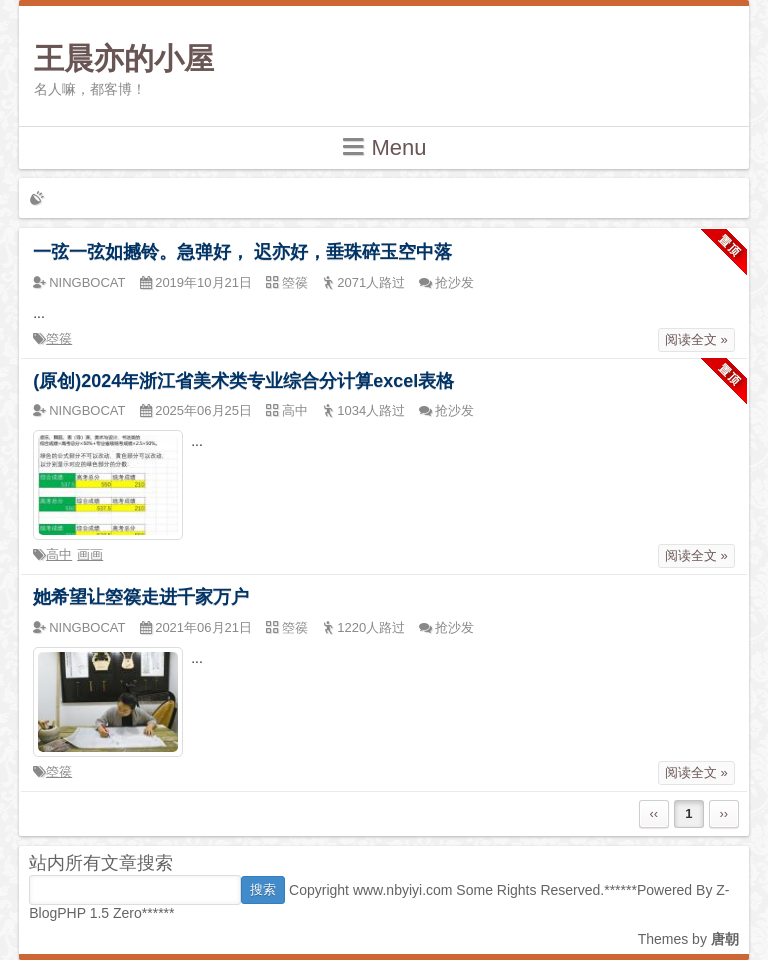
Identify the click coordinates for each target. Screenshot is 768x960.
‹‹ (653, 813)
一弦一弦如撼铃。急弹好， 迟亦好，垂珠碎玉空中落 (242, 252)
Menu (383, 146)
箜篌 (59, 338)
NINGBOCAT (87, 282)
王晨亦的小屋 (124, 58)
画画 (90, 554)
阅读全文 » (696, 339)
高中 (59, 554)
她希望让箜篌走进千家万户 (141, 597)
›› (723, 813)
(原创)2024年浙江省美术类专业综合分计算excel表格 (243, 381)
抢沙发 (454, 282)
